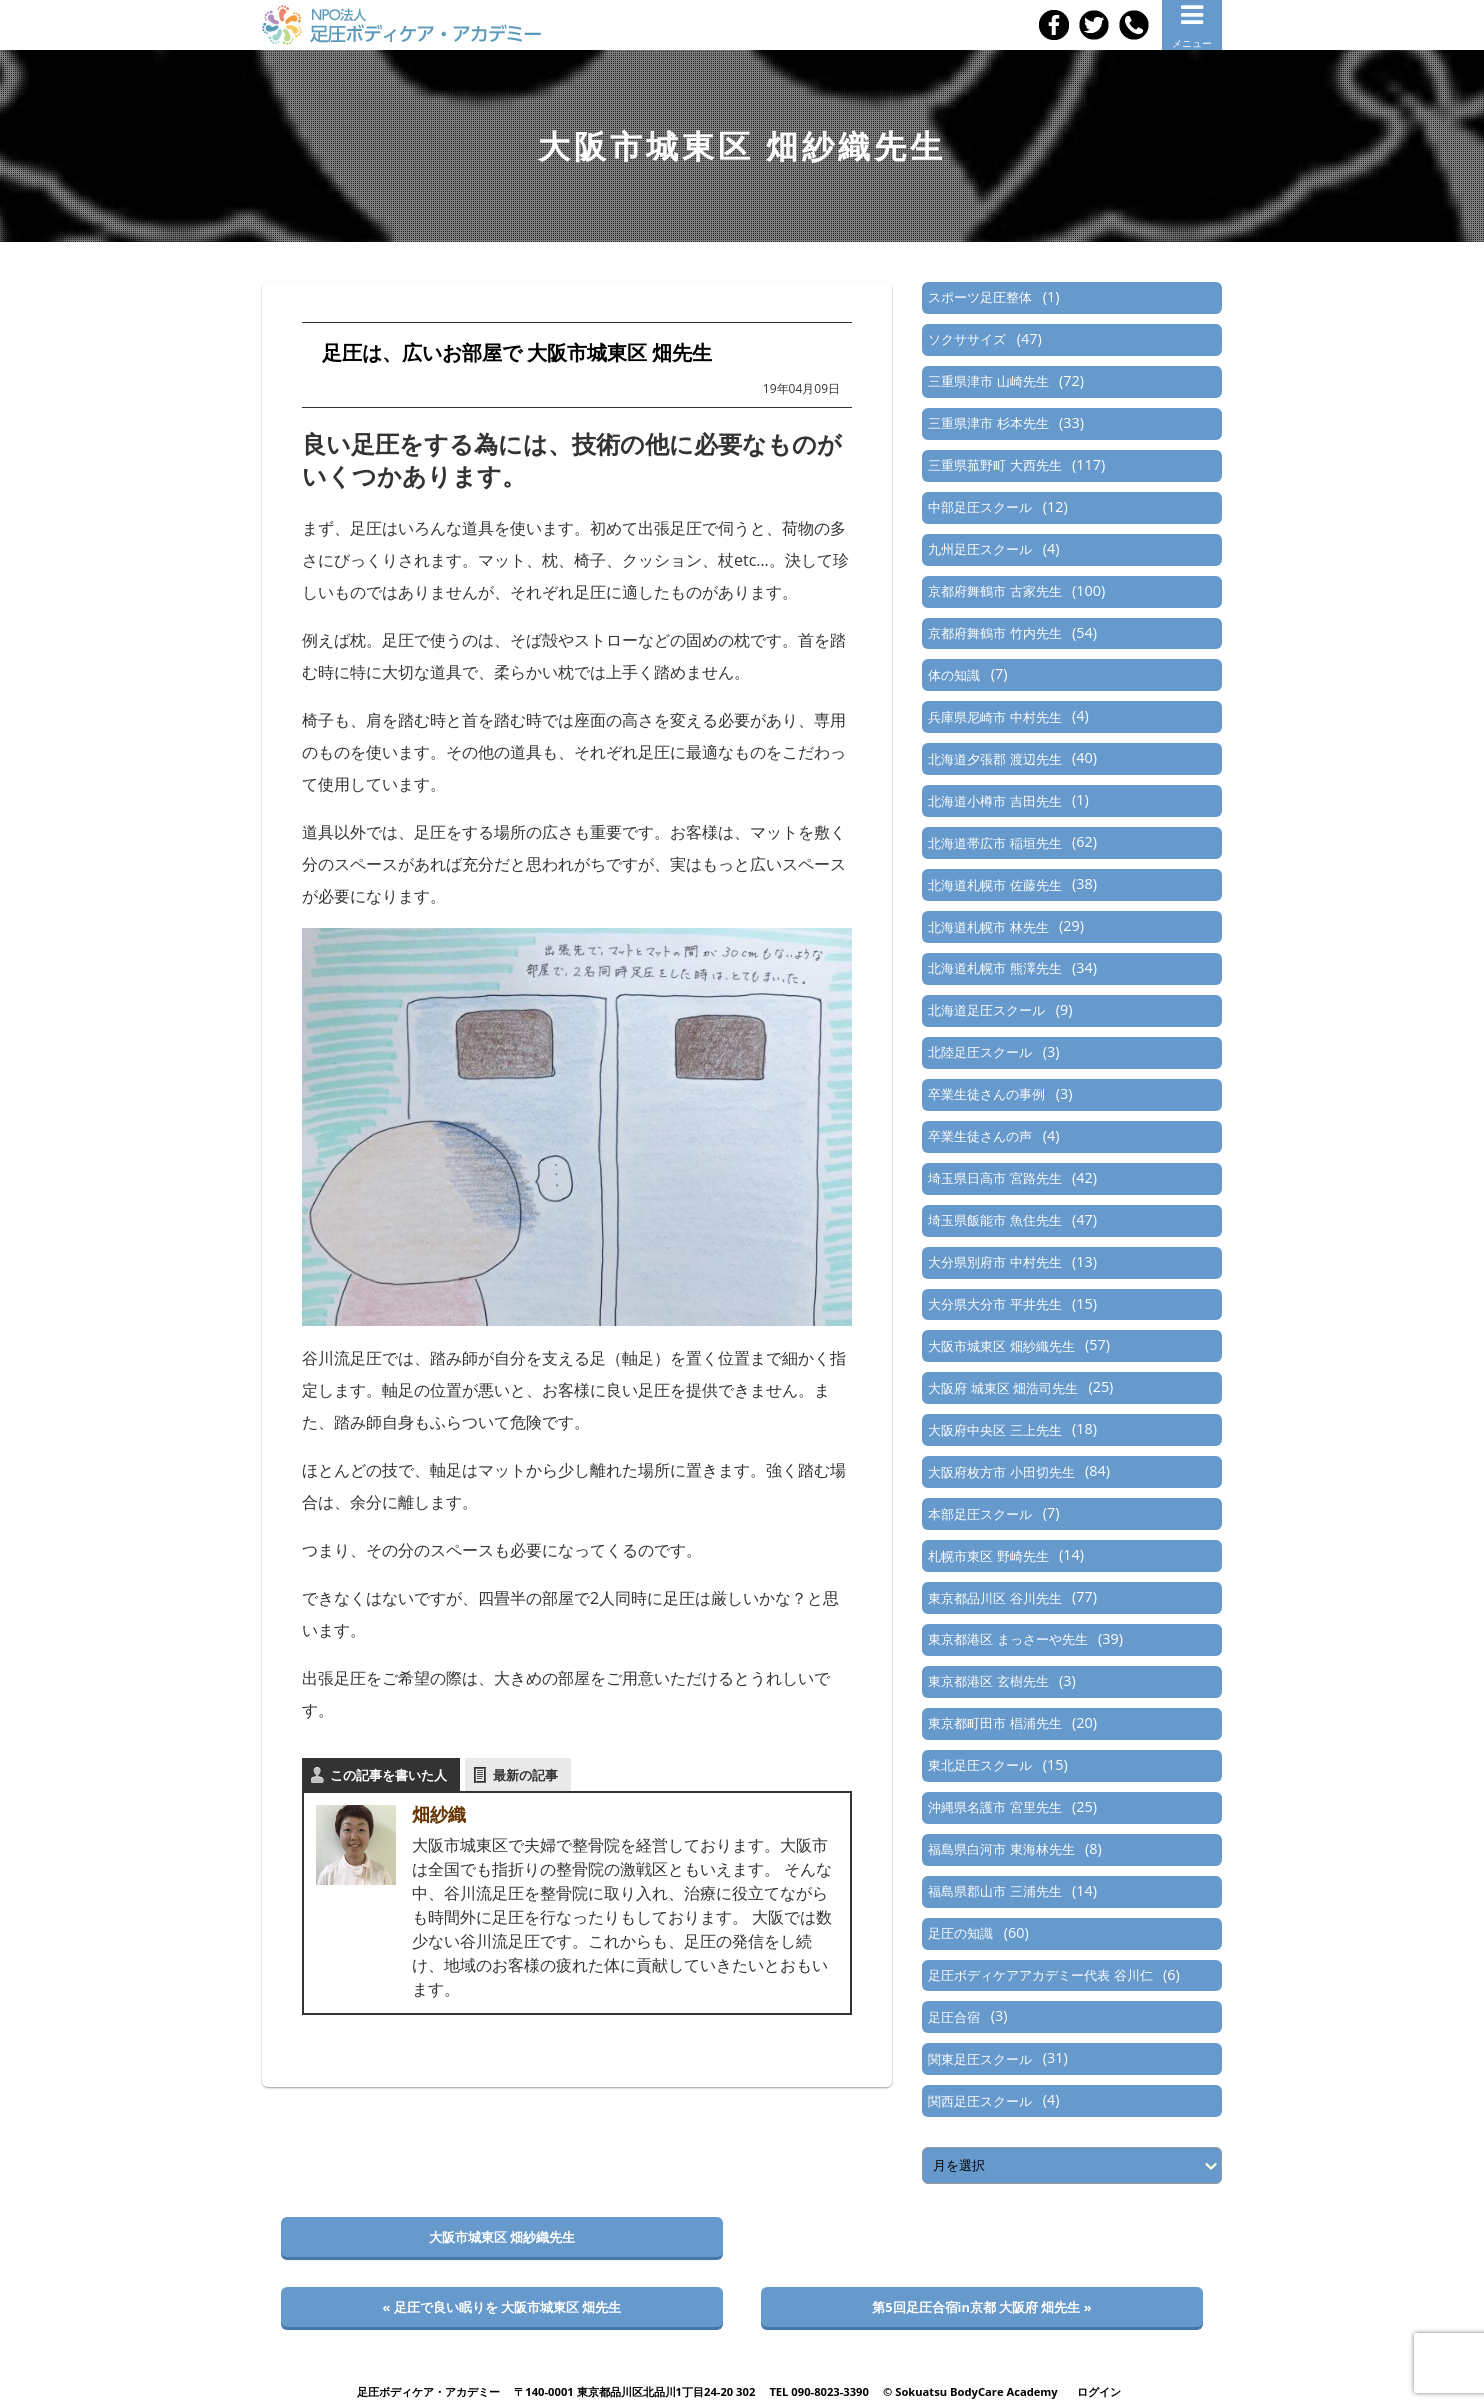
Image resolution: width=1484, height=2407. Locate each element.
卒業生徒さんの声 (980, 1136)
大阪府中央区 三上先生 (994, 1430)
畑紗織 (439, 1814)
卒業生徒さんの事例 (986, 1094)
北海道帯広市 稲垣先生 (994, 843)
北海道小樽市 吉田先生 (994, 801)
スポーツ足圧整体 (980, 297)
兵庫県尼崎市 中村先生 (994, 717)
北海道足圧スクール (986, 1010)
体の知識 (954, 675)
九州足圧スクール (980, 549)
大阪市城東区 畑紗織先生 (1001, 1346)
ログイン (1099, 2391)
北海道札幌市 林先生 (988, 927)
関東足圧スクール (980, 2059)
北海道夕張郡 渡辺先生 (994, 759)
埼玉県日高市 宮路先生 (994, 1178)
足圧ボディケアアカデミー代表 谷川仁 (1040, 1975)
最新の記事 (525, 1775)
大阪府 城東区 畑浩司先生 (1003, 1388)
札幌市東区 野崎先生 (988, 1556)
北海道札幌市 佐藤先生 (994, 885)
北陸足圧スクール (980, 1052)
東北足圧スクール (980, 1765)
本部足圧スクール (980, 1514)
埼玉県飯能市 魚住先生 (994, 1220)
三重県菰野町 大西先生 (994, 465)
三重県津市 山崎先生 (988, 381)
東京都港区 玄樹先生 (988, 1681)
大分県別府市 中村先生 (994, 1262)
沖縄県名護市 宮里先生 (994, 1807)
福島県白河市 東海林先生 (1001, 1849)
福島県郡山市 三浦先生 (994, 1891)
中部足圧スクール (980, 507)
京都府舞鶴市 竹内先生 (994, 633)
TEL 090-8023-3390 (819, 2391)
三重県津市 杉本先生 (988, 423)
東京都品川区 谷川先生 (994, 1598)
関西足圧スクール (980, 2101)
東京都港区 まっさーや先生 (1007, 1639)
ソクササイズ (967, 339)
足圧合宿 (954, 2017)
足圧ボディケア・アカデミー (428, 2391)
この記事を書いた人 (388, 1775)
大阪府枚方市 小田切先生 (1001, 1472)
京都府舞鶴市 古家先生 (994, 591)
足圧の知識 (960, 1933)
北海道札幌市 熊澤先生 (994, 968)
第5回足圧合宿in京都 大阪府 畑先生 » (981, 2307)
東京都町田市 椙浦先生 (994, 1723)
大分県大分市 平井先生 (994, 1304)
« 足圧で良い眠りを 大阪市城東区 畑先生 (502, 2307)
